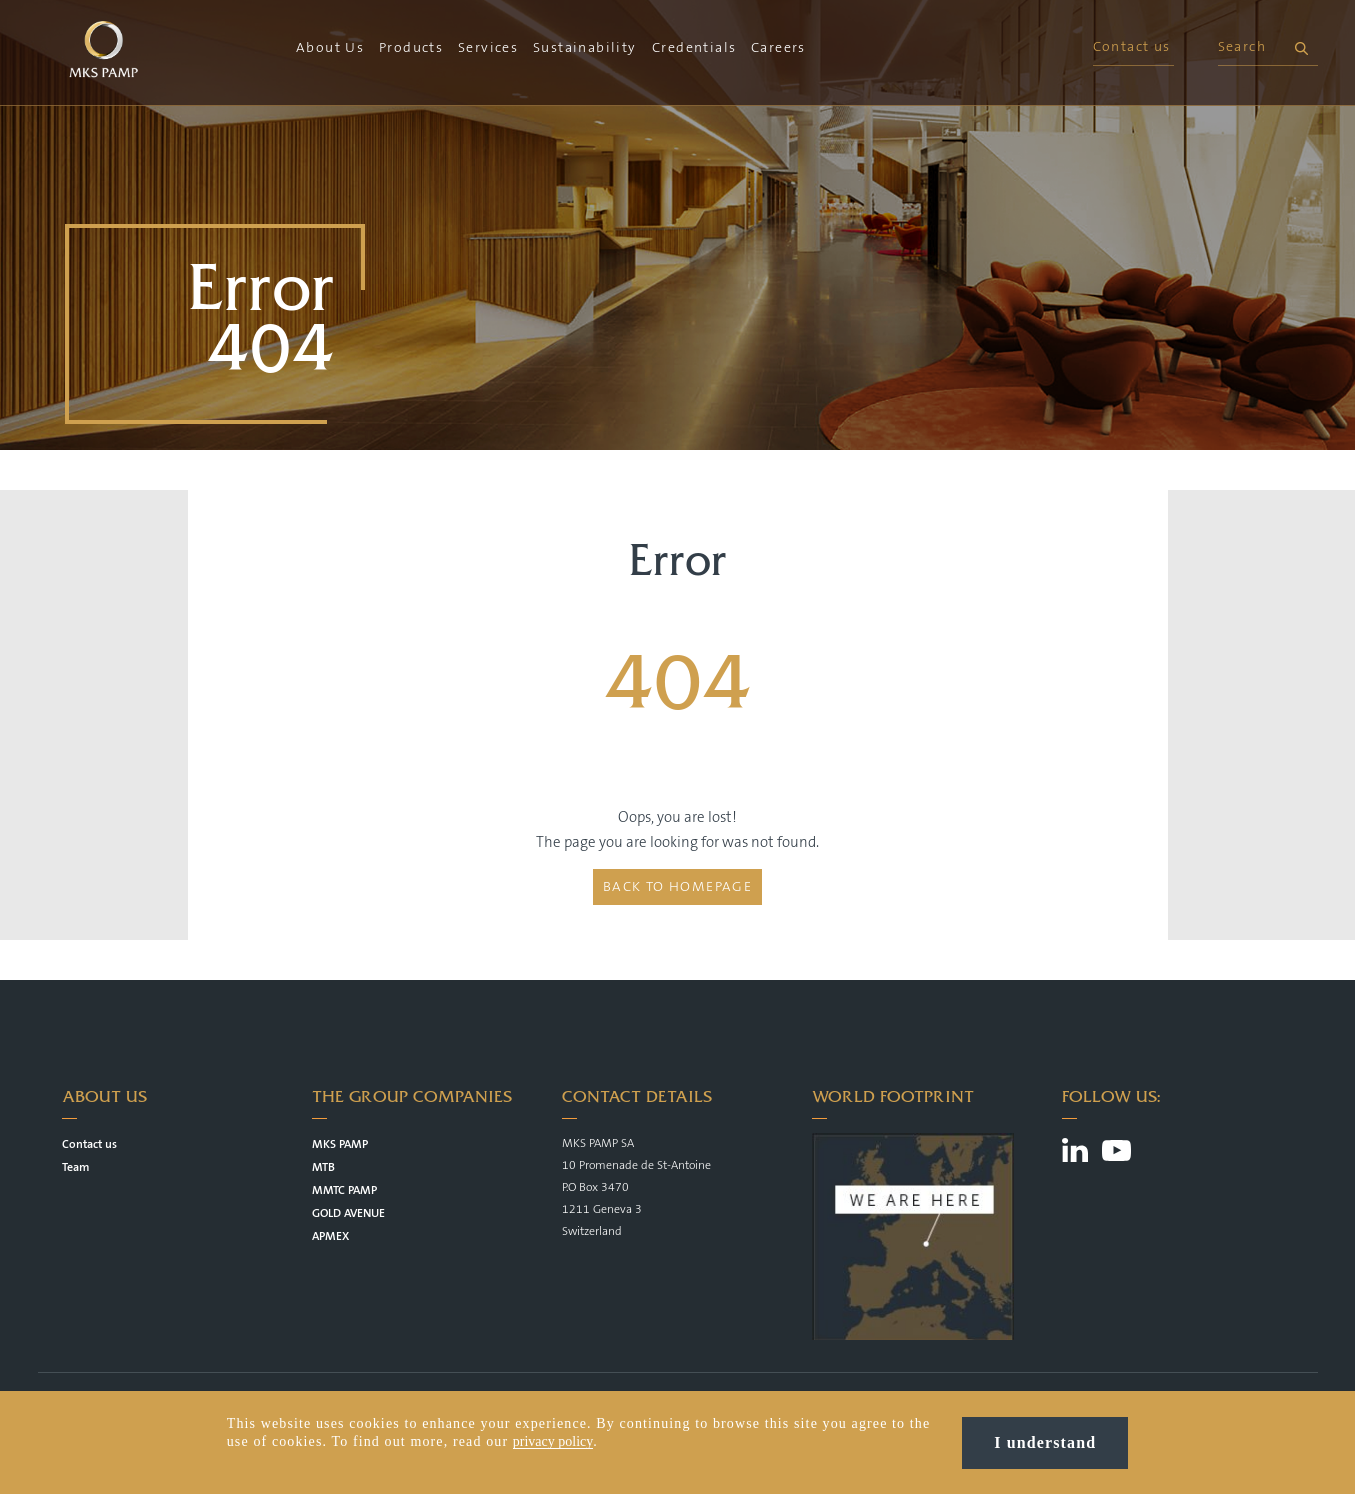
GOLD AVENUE (348, 1213)
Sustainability (585, 48)
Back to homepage (677, 887)
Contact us (1132, 47)
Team (75, 1167)
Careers (778, 48)
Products (411, 48)
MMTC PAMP (344, 1190)
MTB (323, 1167)
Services (488, 48)
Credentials (694, 48)
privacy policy (553, 1441)
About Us (330, 48)
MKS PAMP (340, 1144)
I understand (1045, 1442)
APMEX (330, 1236)
